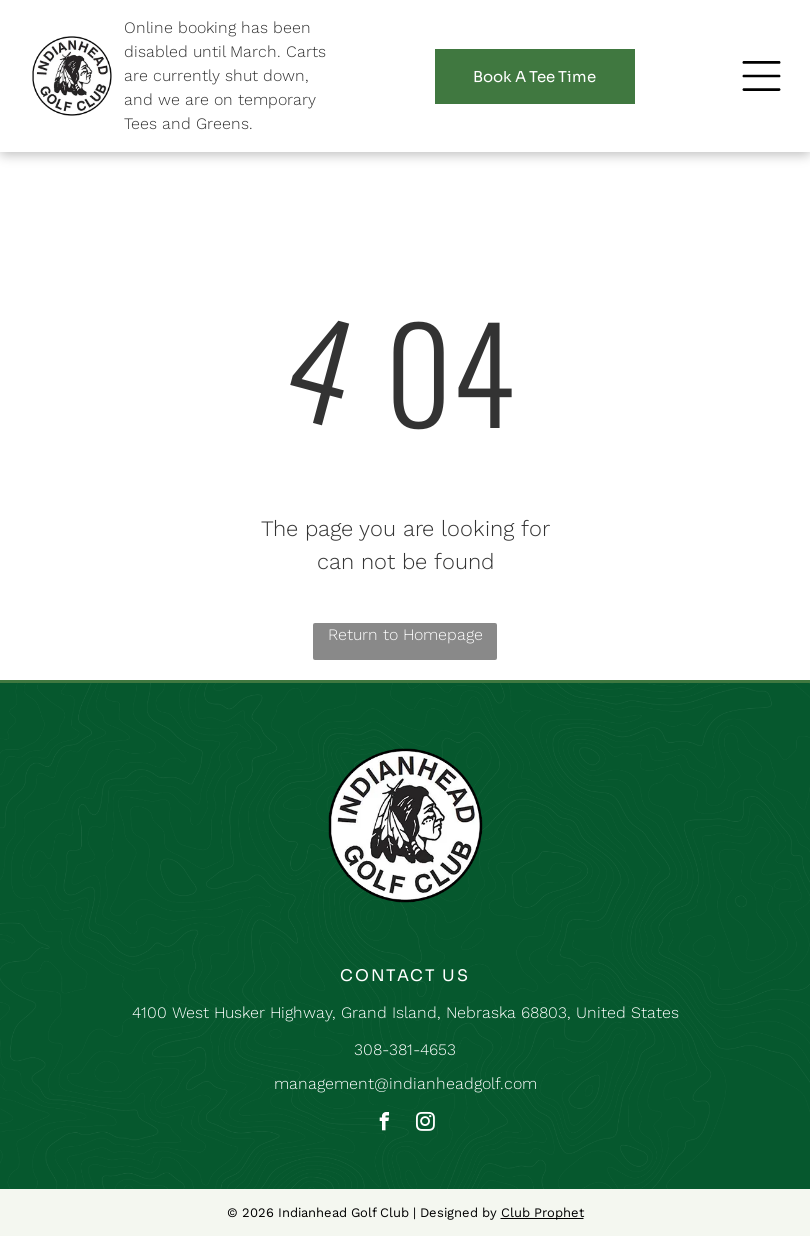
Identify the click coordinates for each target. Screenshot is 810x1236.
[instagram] (426, 1124)
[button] (761, 76)
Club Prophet (542, 1212)
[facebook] (385, 1124)
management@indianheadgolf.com (405, 1083)
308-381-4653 (405, 1049)
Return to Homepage (405, 634)
